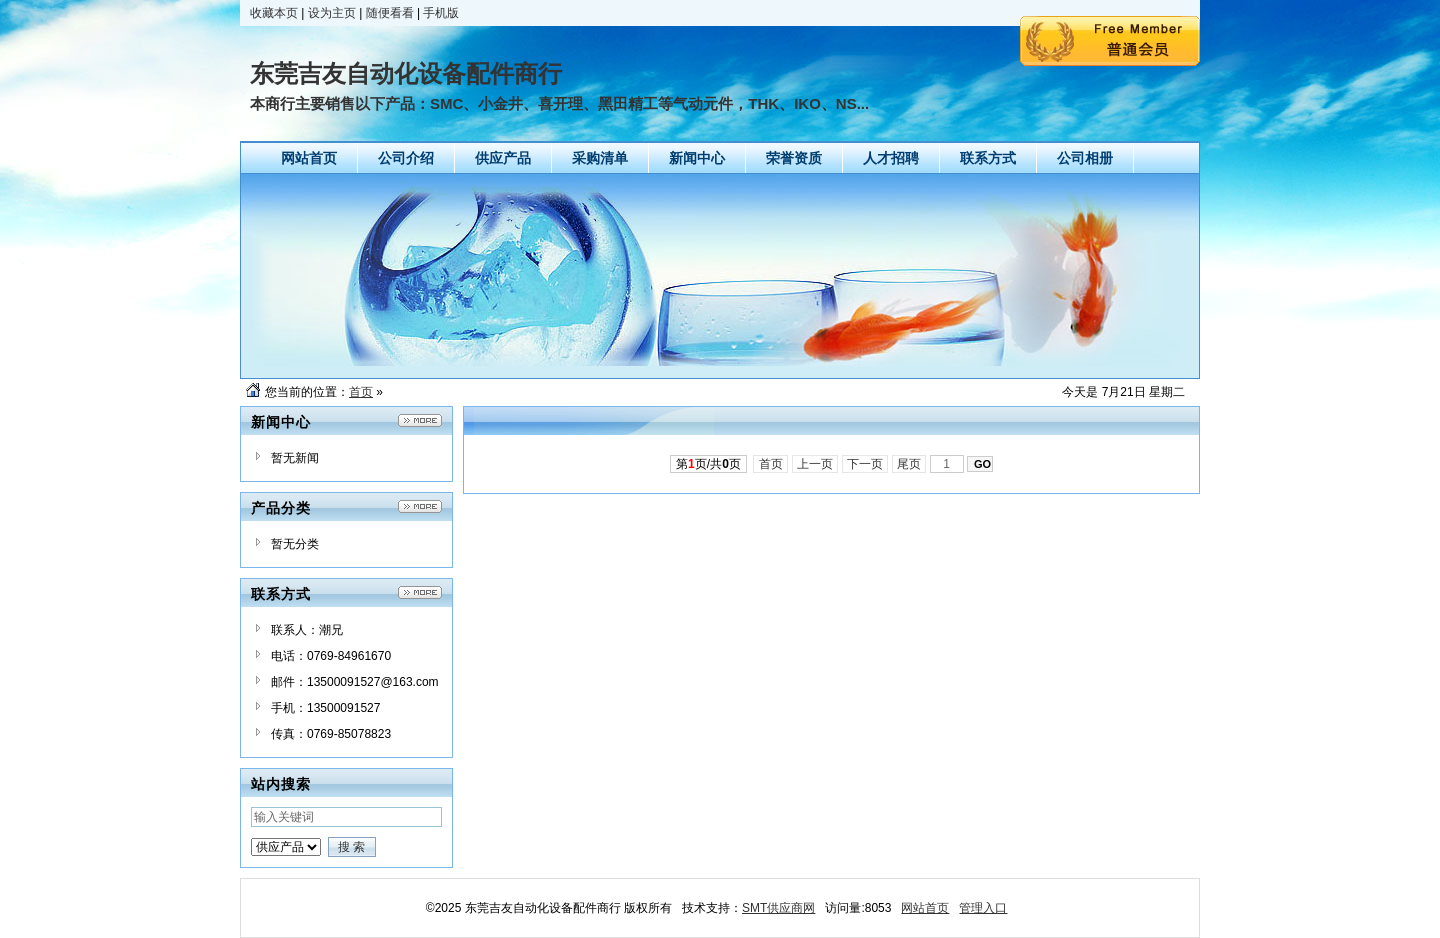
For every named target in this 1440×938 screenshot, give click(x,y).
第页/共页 (708, 464)
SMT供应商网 (778, 908)
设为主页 (332, 13)
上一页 (815, 464)
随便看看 (390, 13)
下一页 (865, 464)
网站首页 (925, 908)
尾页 (909, 464)
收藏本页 (274, 13)
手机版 (441, 13)
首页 (361, 392)
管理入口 (983, 908)
